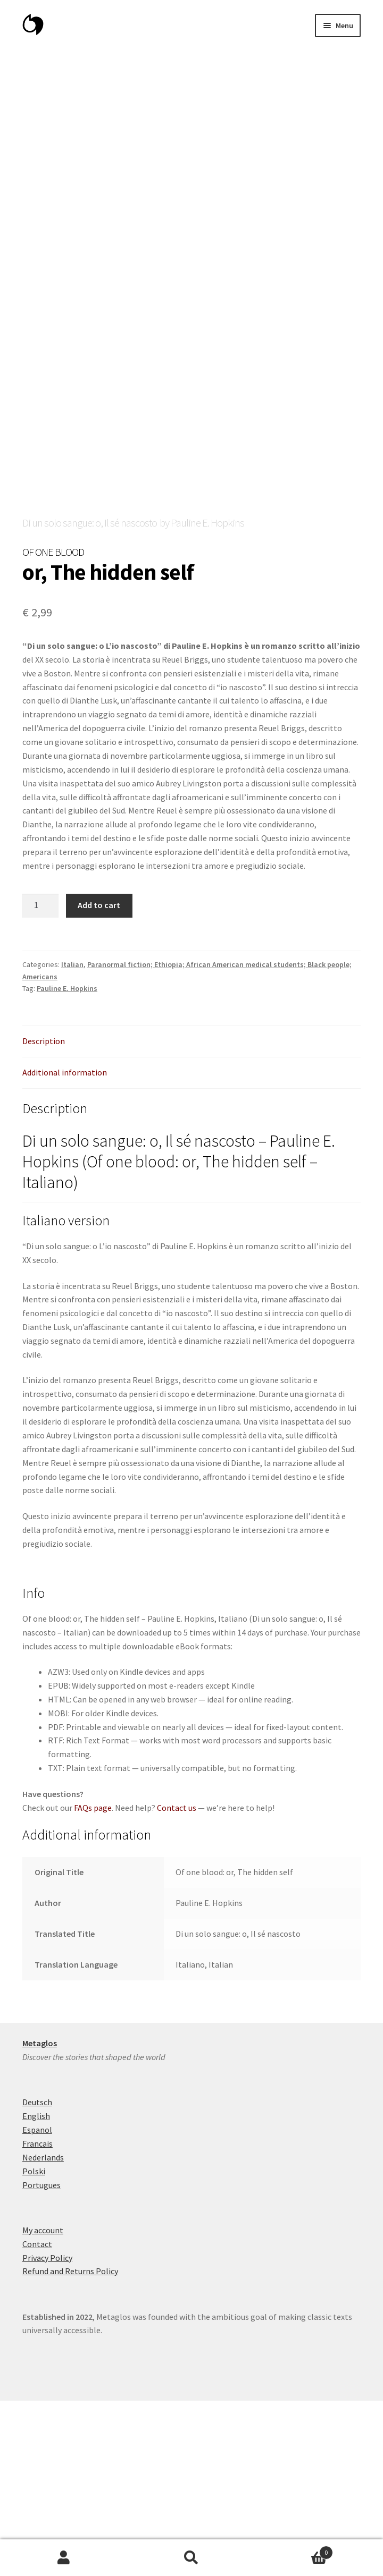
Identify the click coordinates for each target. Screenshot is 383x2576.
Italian (72, 1140)
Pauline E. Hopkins (67, 1163)
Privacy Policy (47, 2433)
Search (191, 2558)
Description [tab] (43, 1216)
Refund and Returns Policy (70, 2446)
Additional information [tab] (64, 1247)
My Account (64, 2558)
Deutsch (37, 2277)
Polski (33, 2346)
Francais (37, 2319)
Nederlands (43, 2332)
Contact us (176, 1983)
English (36, 2291)
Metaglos (39, 2218)
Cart (294, 2550)
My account (42, 2405)
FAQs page (93, 1983)
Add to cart (99, 1080)
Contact (37, 2419)
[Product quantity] (40, 1081)
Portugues (41, 2360)
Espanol (37, 2305)
